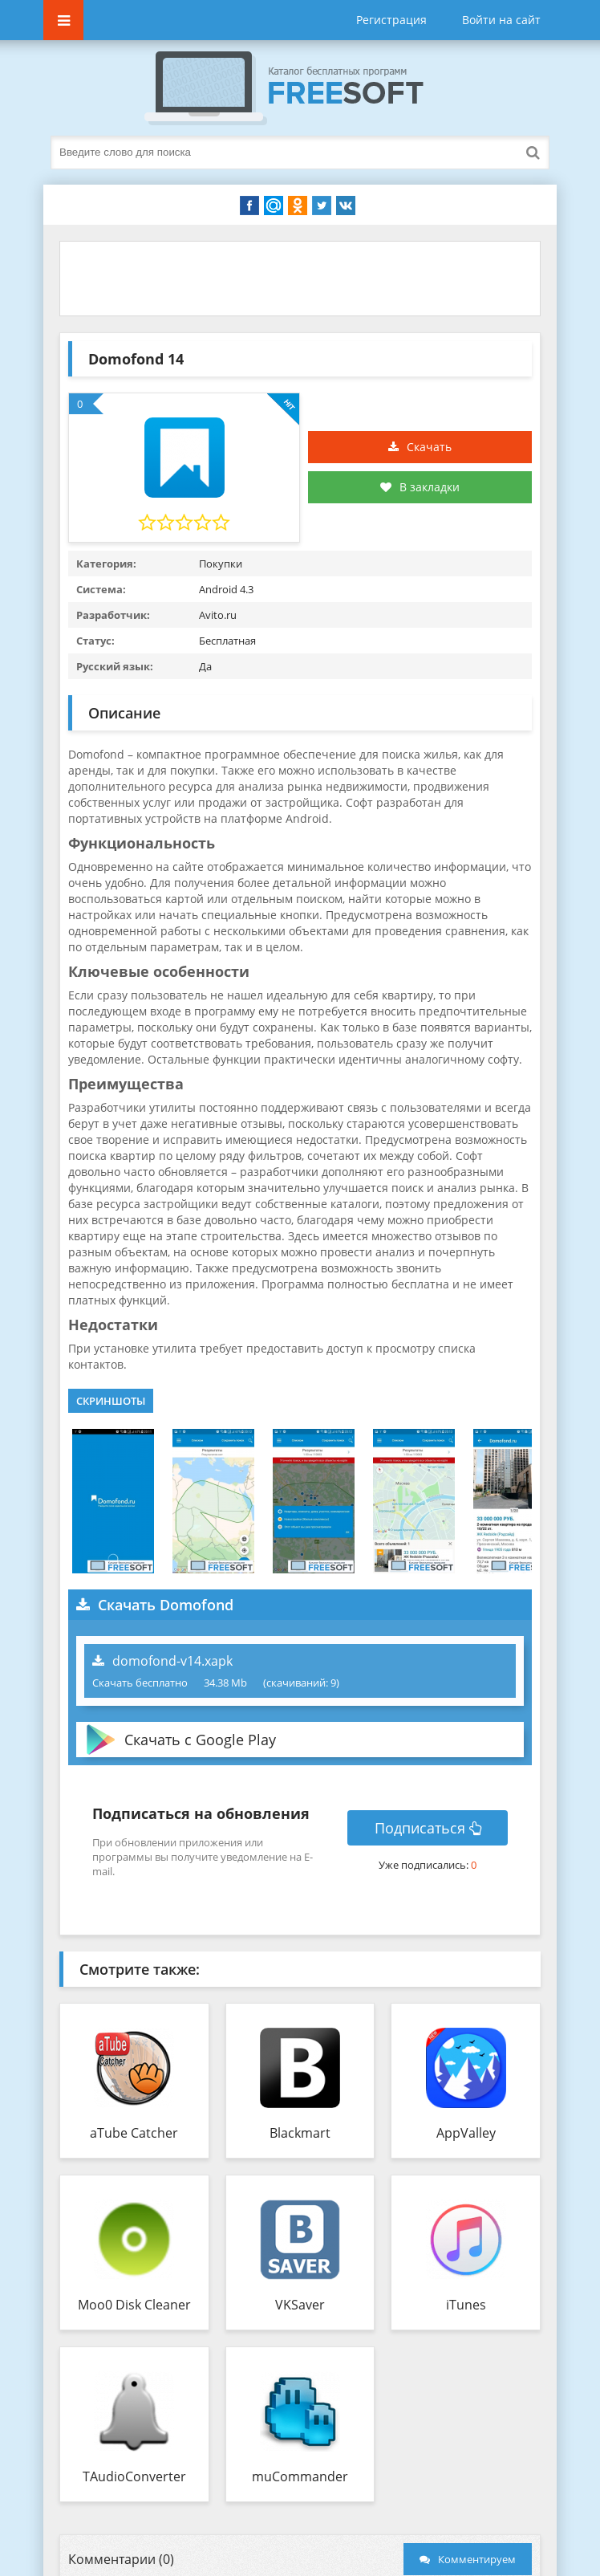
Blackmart (300, 2133)
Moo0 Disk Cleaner (134, 2305)
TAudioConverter (134, 2476)
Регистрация (391, 19)
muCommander (300, 2476)
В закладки (420, 486)
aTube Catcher (134, 2133)
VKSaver (300, 2305)
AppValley (466, 2133)
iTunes (466, 2305)
